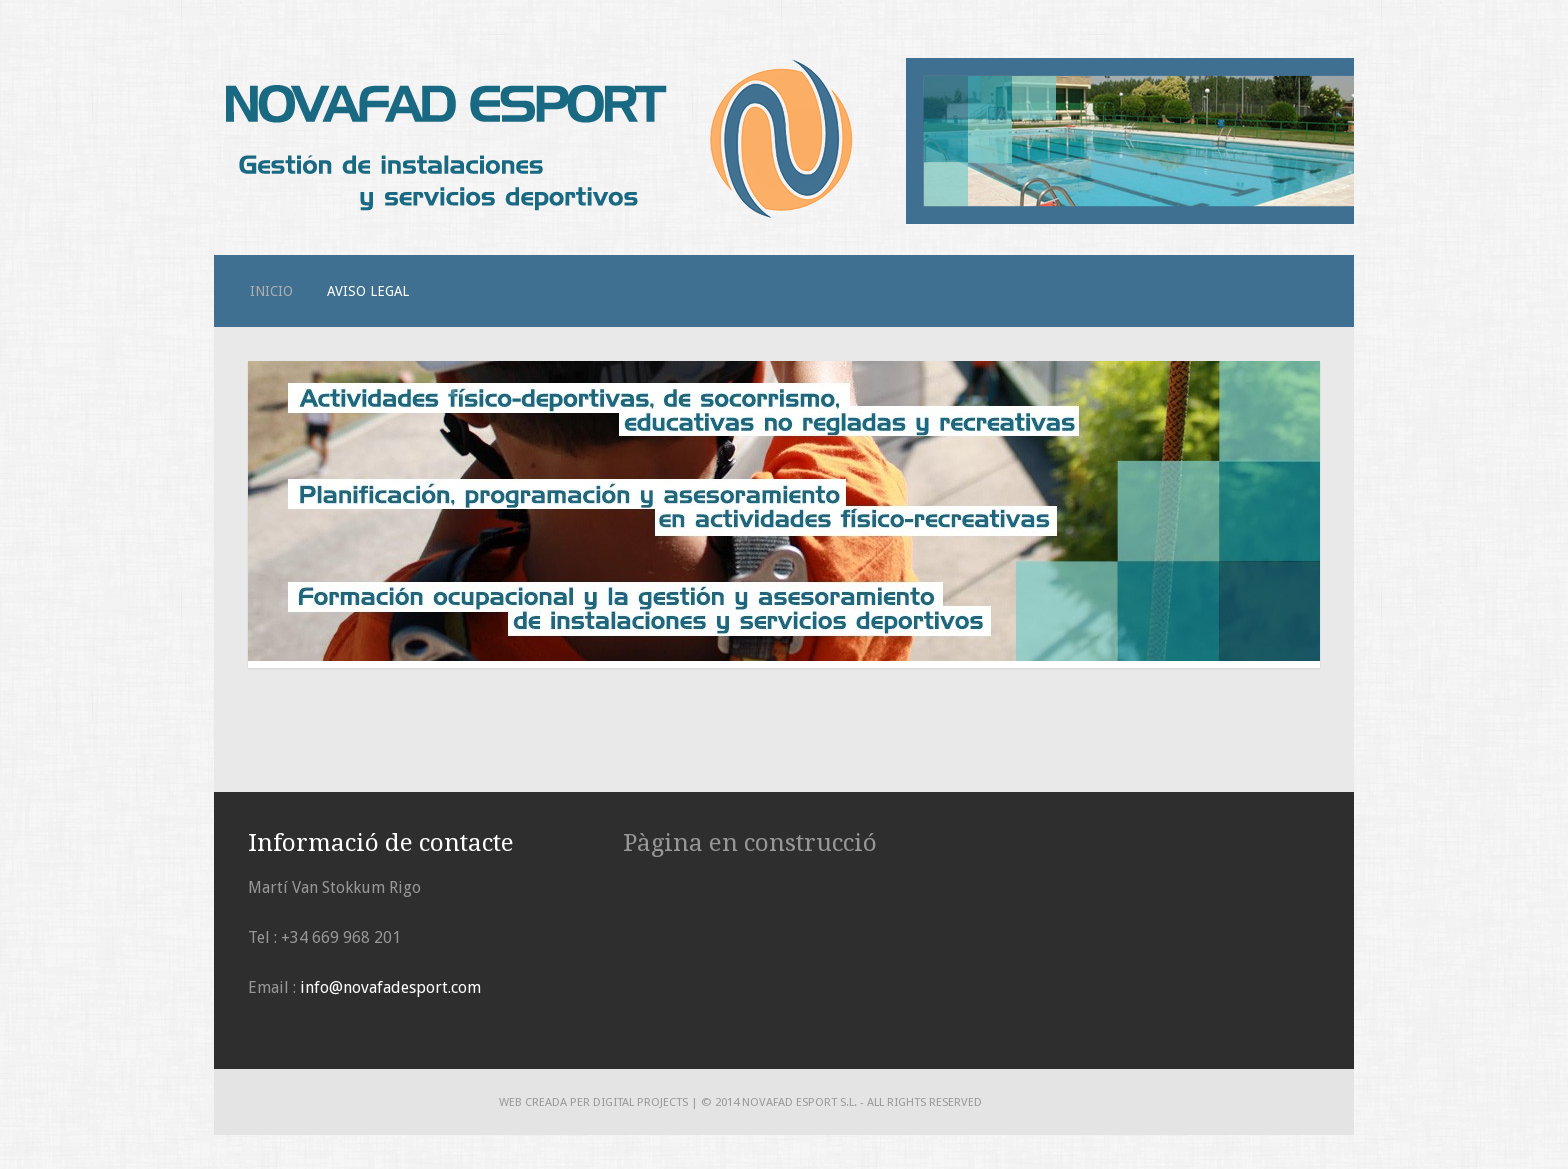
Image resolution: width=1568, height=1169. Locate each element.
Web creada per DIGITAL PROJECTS (593, 1102)
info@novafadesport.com (390, 987)
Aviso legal (368, 291)
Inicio (271, 291)
